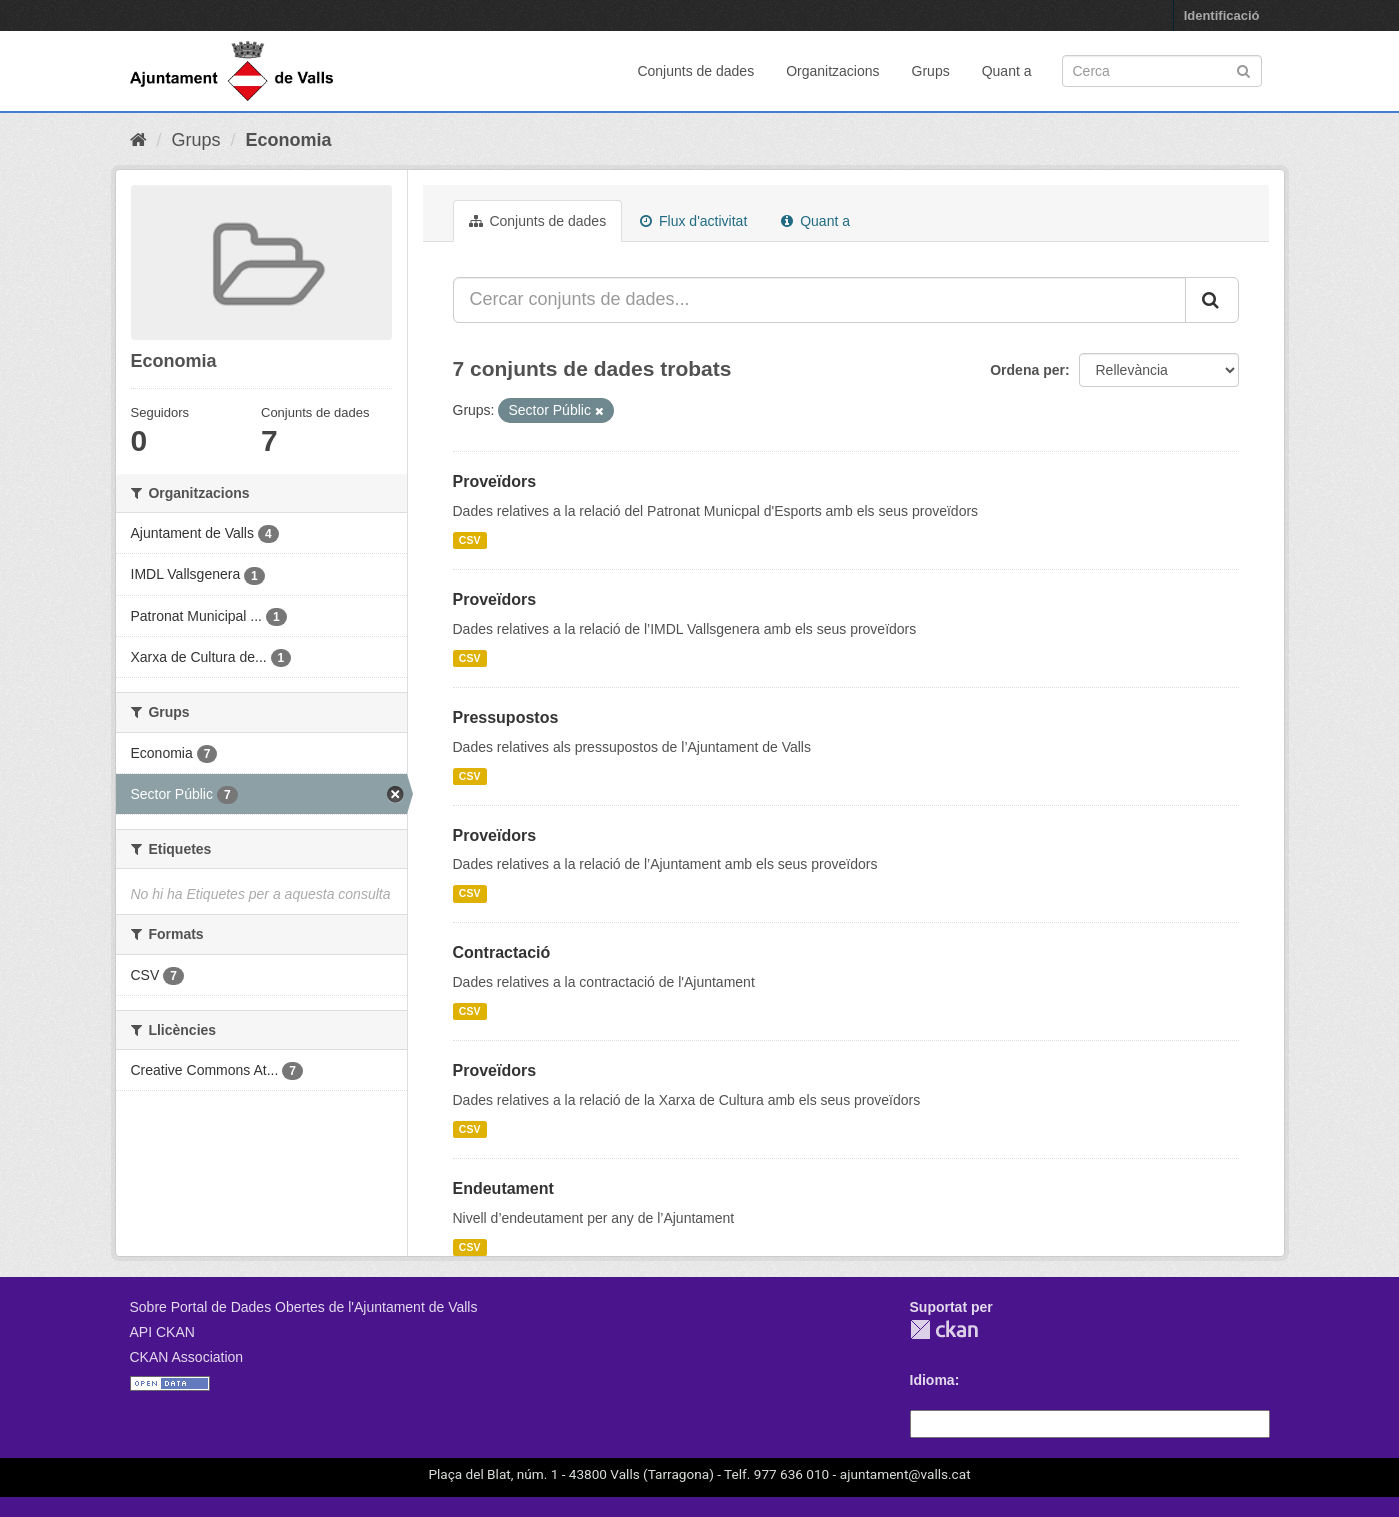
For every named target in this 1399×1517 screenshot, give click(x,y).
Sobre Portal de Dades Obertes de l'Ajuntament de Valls (304, 1307)
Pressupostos (506, 717)
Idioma (932, 1380)
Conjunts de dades (695, 71)
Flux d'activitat (693, 221)
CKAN (944, 1329)
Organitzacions (832, 71)
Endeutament (503, 1188)
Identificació (1222, 15)
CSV (470, 540)
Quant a (1007, 71)
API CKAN (162, 1332)
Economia (289, 140)
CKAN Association (187, 1357)
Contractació (502, 952)
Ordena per (1027, 370)
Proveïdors (495, 481)
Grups (931, 71)
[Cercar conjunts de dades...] (819, 300)
